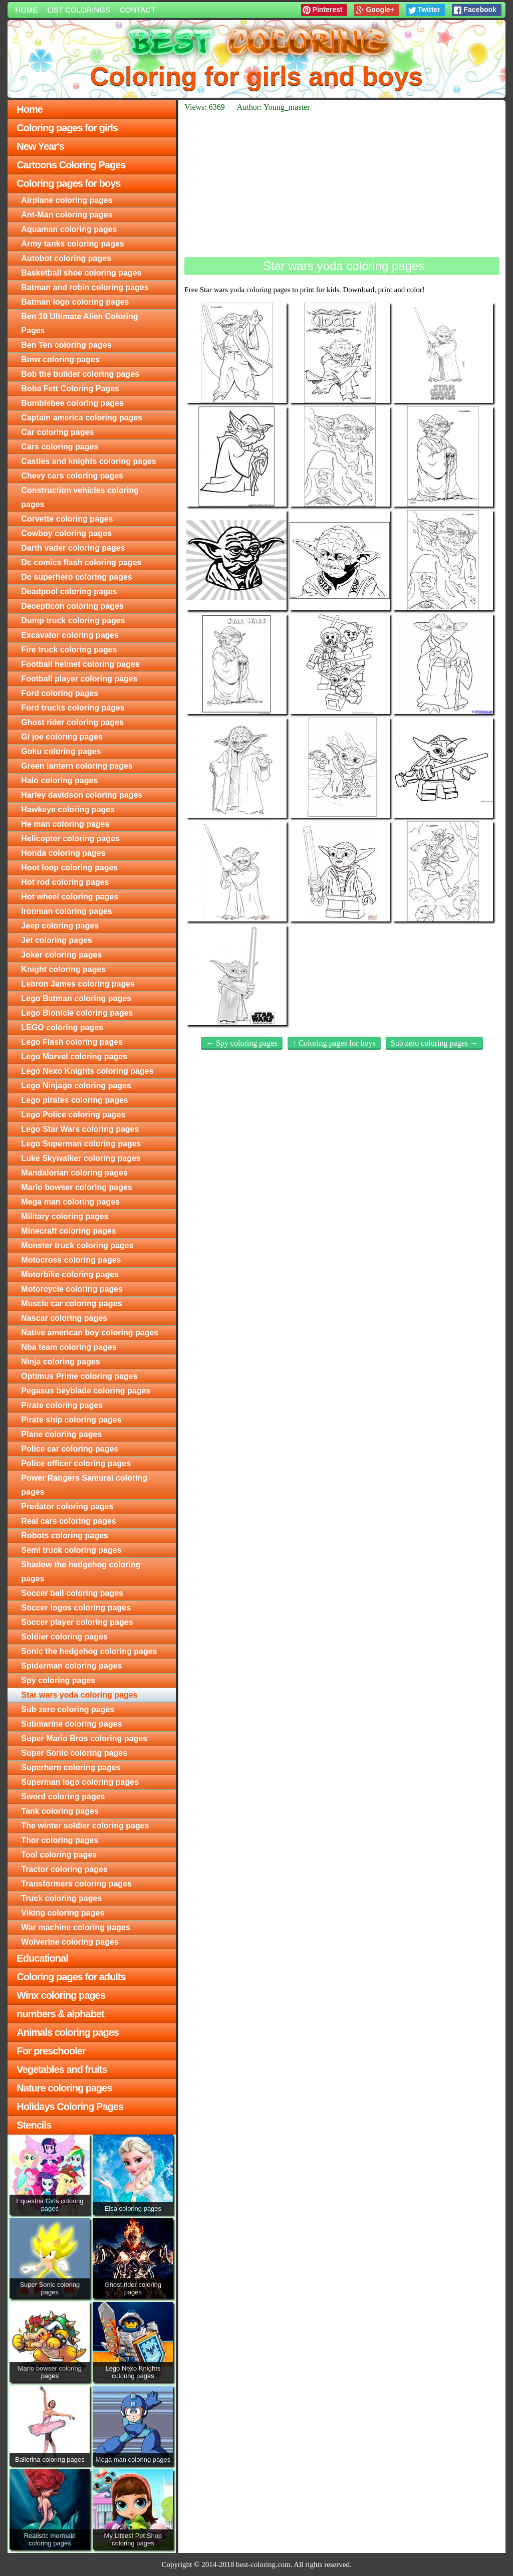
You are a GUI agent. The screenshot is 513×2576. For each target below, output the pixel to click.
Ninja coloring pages (60, 1361)
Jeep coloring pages (60, 925)
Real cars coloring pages (68, 1521)
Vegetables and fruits (62, 2069)
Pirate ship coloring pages (71, 1420)
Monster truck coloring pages (77, 1245)
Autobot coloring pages (66, 258)
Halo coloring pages (59, 780)
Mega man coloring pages (70, 1202)
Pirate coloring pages (62, 1405)
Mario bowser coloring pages (76, 1187)
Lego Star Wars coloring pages (80, 1129)
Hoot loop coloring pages (69, 867)
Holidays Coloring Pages (70, 2106)
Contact (137, 10)
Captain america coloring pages (81, 417)
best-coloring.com (263, 2564)
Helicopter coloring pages (70, 838)
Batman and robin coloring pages (84, 287)
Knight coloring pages (63, 969)
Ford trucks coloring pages (72, 708)
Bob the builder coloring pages (80, 374)
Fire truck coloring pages (69, 649)
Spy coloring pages (58, 1680)
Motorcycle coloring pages (72, 1289)
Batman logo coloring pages (75, 302)
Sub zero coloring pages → (434, 1043)
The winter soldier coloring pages (85, 1825)
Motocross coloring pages (71, 1260)
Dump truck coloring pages (73, 620)
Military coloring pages (64, 1216)
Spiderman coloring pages (71, 1666)
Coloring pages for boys (68, 183)
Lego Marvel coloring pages (74, 1056)
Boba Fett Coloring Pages (70, 388)
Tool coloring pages (59, 1854)
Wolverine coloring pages (69, 1942)
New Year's (40, 146)
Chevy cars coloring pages (72, 476)
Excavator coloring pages (70, 635)
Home (26, 10)
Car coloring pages (57, 432)
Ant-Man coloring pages (66, 214)
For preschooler (51, 2050)
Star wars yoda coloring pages (79, 1695)
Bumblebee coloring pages (72, 403)
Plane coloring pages (61, 1434)
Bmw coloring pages (60, 359)
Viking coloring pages (62, 1913)
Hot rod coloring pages (65, 882)
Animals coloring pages (68, 2032)
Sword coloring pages (63, 1796)
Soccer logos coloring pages (76, 1607)
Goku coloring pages (61, 751)
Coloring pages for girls (67, 127)
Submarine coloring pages (71, 1724)
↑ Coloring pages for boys (334, 1043)
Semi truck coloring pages (71, 1550)
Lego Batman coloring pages (76, 998)
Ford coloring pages (59, 693)
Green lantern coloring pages (76, 766)
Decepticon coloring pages (72, 606)
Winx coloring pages (61, 1995)
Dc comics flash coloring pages (81, 562)
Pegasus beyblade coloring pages (85, 1390)
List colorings (78, 10)
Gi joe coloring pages (62, 737)
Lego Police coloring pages (73, 1114)
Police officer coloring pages (76, 1463)
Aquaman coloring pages (69, 229)
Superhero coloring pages (70, 1767)
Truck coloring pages (61, 1898)
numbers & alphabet (60, 2013)
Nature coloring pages (64, 2087)
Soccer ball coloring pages (72, 1593)
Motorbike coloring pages (70, 1274)
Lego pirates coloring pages (74, 1100)
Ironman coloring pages (66, 911)
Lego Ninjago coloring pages (76, 1085)
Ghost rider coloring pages (72, 722)
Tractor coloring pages (64, 1869)
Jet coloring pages (56, 940)
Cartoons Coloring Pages (71, 164)
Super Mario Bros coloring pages (84, 1738)
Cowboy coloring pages (66, 533)
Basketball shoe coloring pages (81, 273)
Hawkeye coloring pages (68, 809)
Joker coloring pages (61, 955)
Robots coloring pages (64, 1535)
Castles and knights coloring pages (88, 461)
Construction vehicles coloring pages (80, 497)
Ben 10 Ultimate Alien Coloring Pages (79, 323)
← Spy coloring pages (242, 1043)
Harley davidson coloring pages (81, 795)
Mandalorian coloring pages (74, 1172)
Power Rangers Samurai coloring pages (84, 1485)
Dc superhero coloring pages (76, 577)
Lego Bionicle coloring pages (77, 1013)
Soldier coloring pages (64, 1636)
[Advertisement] (341, 184)
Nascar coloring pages (64, 1318)
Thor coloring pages (59, 1840)
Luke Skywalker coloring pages (80, 1158)
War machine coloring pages (75, 1927)
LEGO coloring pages (62, 1027)
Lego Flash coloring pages (72, 1042)
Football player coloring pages (79, 678)
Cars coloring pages (59, 446)
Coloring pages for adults (71, 1976)
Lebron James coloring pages (78, 984)
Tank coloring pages (59, 1811)
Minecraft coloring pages (68, 1231)
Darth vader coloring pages (73, 548)
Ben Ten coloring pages (66, 345)
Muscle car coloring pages (71, 1303)
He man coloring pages (65, 824)
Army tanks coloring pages (72, 244)
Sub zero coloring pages (67, 1709)
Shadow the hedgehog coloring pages (80, 1571)
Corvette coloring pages (67, 519)
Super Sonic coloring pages (74, 1753)
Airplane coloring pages (66, 200)
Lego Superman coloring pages (81, 1143)
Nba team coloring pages (68, 1347)
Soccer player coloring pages (77, 1622)
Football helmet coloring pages (80, 664)
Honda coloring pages (63, 853)
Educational (42, 1958)
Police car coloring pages (69, 1449)
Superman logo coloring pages (80, 1782)
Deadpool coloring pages (69, 591)
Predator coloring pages (67, 1506)
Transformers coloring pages (76, 1884)
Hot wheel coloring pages (69, 896)
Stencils (34, 2125)
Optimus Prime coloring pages (79, 1376)
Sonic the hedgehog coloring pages (89, 1651)
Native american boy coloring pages (89, 1332)
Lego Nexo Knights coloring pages (87, 1071)
